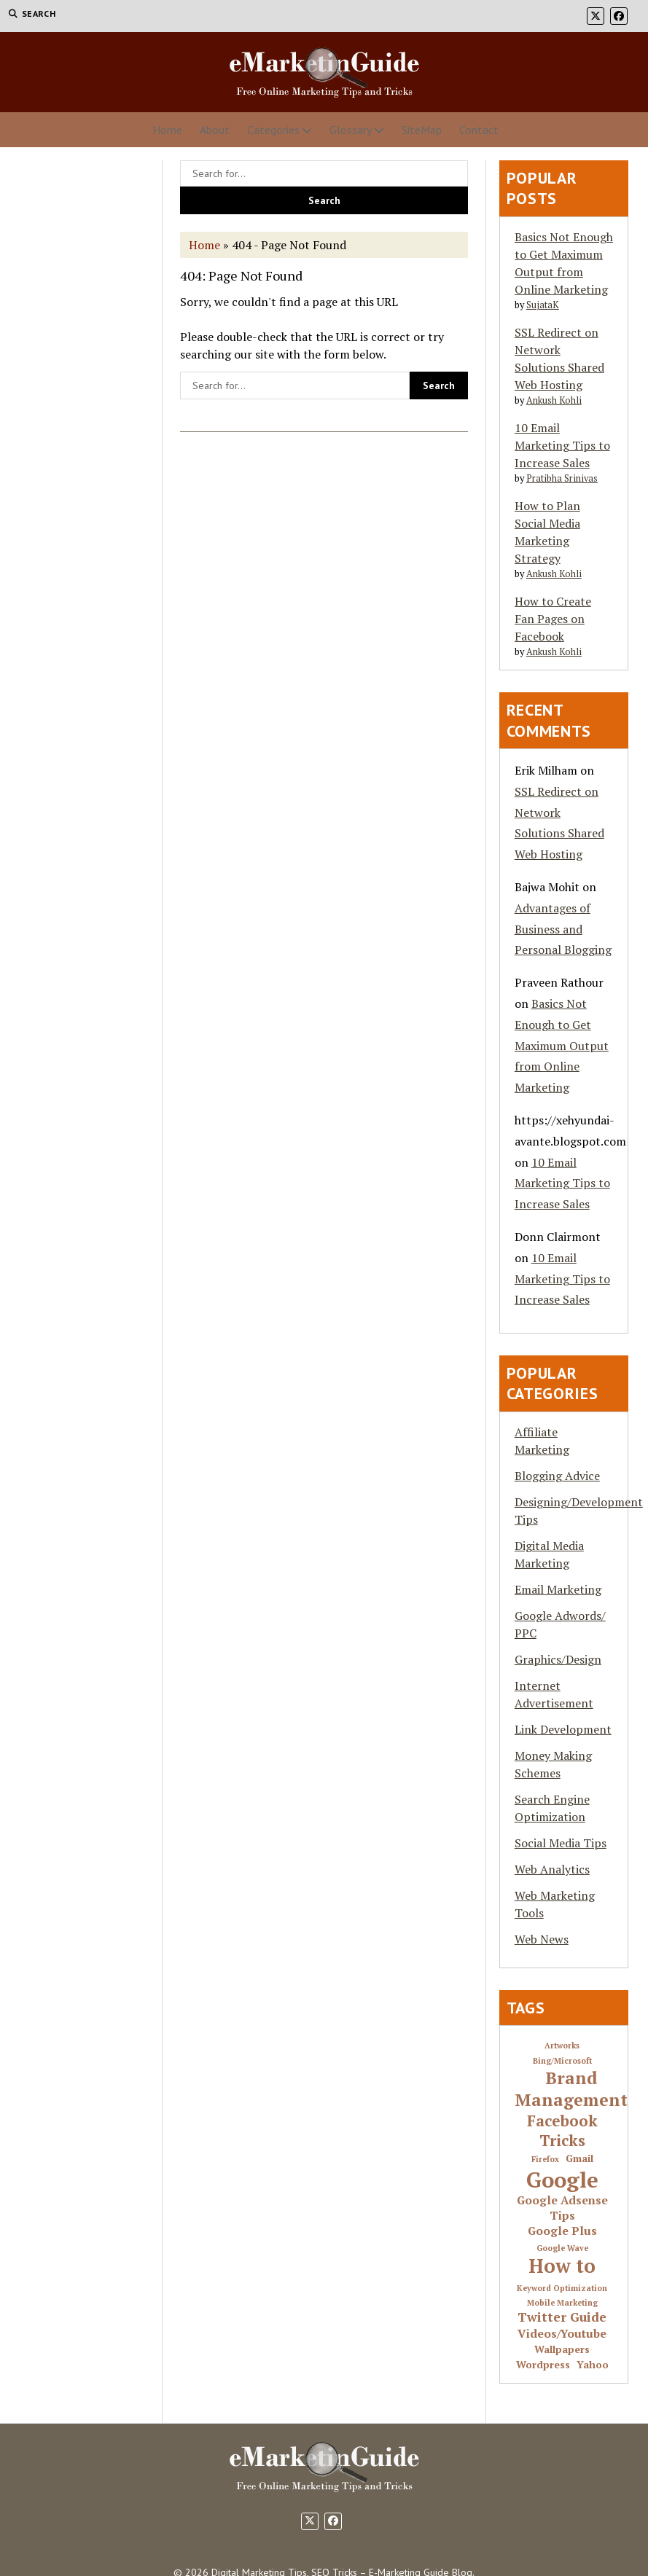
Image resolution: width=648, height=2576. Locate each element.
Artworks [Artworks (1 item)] (561, 2046)
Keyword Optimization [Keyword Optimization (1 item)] (562, 2288)
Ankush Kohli (554, 400)
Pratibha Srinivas (562, 478)
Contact (479, 129)
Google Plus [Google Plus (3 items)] (562, 2231)
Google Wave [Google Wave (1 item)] (562, 2248)
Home (167, 129)
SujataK (542, 305)
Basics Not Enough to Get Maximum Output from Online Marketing (562, 1045)
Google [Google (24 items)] (562, 2179)
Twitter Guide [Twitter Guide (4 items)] (562, 2317)
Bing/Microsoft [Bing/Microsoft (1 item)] (562, 2061)
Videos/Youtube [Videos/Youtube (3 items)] (562, 2334)
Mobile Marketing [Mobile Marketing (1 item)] (562, 2303)
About (215, 129)
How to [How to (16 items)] (562, 2266)
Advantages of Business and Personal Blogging (563, 929)
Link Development (563, 1729)
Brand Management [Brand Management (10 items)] (571, 2089)
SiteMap (422, 129)
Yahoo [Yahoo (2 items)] (593, 2365)
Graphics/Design (558, 1659)
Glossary (350, 129)
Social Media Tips (560, 1843)
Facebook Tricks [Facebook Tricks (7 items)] (562, 2130)
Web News (542, 1939)
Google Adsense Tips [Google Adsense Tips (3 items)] (562, 2208)
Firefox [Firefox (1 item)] (545, 2159)
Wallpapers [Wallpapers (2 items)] (562, 2350)
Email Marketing (558, 1589)
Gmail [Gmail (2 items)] (579, 2159)
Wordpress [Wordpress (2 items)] (543, 2365)
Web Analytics (552, 1869)
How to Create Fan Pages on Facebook (553, 618)
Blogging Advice (557, 1476)
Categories (273, 129)
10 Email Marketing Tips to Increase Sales (562, 445)
